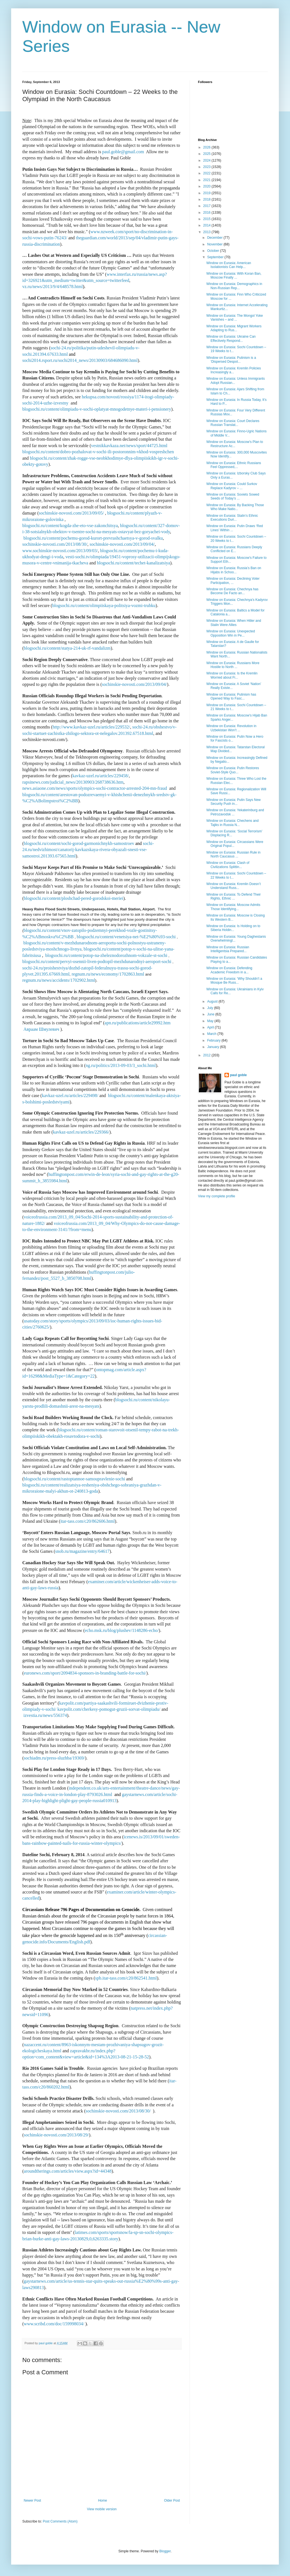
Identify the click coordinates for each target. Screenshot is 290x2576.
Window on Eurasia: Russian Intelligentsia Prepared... (227, 949)
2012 (207, 1055)
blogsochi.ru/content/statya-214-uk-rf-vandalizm (67, 648)
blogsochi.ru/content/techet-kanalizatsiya (133, 562)
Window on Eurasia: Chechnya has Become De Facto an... (232, 591)
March (212, 1034)
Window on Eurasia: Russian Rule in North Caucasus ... (233, 854)
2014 (207, 225)
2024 (207, 160)
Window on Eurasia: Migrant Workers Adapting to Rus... (234, 328)
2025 (207, 154)
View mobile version (102, 2509)
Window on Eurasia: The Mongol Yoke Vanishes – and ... (234, 317)
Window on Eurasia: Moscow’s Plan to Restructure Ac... (234, 444)
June (211, 1014)
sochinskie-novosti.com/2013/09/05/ (71, 513)
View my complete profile (216, 1196)
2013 (207, 232)
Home (102, 2500)
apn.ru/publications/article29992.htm (137, 1022)
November (215, 244)
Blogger (165, 2551)
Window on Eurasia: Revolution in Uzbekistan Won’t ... (231, 728)
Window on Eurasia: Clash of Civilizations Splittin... (227, 865)
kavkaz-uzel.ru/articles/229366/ (81, 1132)
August (213, 1001)
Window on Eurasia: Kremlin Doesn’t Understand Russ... (233, 886)
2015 (207, 219)
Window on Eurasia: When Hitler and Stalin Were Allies (233, 623)
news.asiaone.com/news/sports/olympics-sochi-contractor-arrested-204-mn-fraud (94, 788)
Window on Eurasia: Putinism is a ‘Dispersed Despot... (231, 360)
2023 (207, 167)
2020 (207, 186)
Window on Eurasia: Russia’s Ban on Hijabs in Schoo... (233, 570)
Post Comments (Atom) (60, 2521)
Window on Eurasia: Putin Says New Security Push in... (233, 802)
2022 (207, 173)
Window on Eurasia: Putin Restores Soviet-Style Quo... (232, 770)
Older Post (172, 2500)
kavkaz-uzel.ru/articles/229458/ (100, 775)
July (210, 1008)
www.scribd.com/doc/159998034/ (54, 2323)
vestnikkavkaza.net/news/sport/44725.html (129, 445)
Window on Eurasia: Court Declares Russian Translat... (232, 423)
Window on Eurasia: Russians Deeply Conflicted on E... (234, 549)
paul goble (238, 1075)
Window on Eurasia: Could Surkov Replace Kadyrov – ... (231, 486)
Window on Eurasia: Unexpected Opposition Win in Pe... (230, 633)
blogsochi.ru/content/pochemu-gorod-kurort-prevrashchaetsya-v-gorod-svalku (93, 538)
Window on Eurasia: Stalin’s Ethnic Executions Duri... (232, 517)
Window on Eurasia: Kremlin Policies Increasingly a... (233, 370)
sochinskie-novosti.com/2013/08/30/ (54, 544)
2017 (207, 206)
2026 (207, 147)
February (214, 1040)
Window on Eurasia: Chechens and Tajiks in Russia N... (232, 823)
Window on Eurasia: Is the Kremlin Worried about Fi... (231, 675)
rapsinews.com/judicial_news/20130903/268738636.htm (73, 782)
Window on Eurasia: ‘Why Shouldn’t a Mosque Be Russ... (234, 980)
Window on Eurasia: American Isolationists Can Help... (228, 265)
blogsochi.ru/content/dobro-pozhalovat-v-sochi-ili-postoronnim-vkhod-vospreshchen (98, 451)
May (210, 1021)
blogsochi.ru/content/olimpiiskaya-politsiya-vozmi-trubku (104, 605)
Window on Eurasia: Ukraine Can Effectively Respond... (231, 338)
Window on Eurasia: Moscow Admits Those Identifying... (233, 907)
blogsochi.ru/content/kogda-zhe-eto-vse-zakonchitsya (70, 525)
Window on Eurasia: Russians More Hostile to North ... (232, 665)
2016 (207, 213)
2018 (207, 199)
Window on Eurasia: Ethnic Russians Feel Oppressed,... (233, 465)
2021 (207, 180)
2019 (207, 193)
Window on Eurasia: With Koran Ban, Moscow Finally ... (233, 275)
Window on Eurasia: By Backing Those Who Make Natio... (235, 507)
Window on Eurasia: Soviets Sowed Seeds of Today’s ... (232, 496)
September (215, 257)
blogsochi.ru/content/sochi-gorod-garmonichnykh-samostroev (79, 843)
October (213, 251)
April (211, 1027)
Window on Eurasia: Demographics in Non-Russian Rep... (234, 286)
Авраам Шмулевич (41, 1029)
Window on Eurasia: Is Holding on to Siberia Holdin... (233, 928)
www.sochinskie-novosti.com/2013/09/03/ (60, 550)
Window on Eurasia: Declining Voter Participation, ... (233, 580)
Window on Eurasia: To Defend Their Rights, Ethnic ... (233, 896)
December (215, 238)
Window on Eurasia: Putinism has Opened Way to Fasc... (231, 696)
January (213, 1047)
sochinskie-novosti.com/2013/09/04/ (124, 544)
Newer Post (32, 2500)
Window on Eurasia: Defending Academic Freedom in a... (229, 970)
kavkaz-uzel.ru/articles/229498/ (70, 1095)
